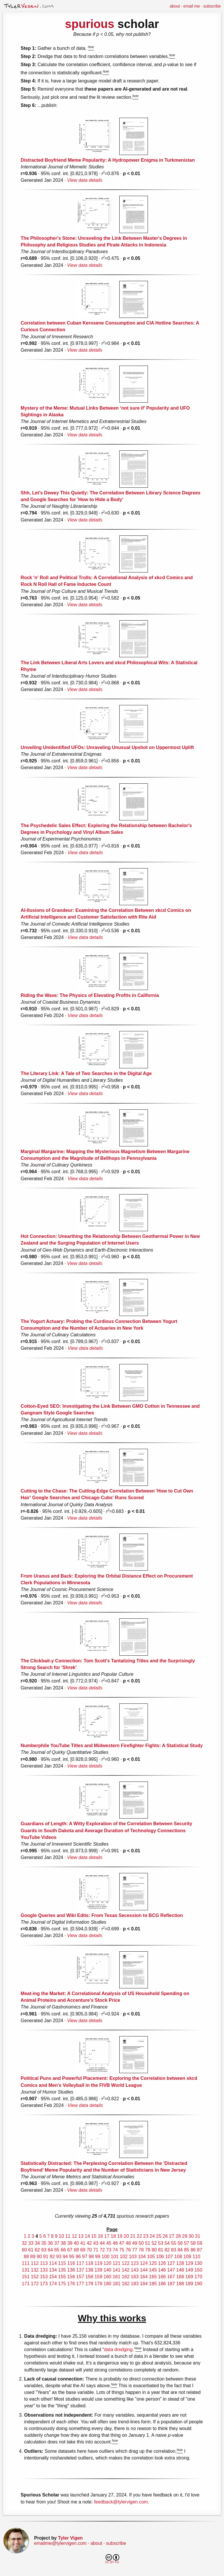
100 (105, 2256)
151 (26, 2276)
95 (71, 2256)
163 (135, 2276)
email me (191, 6)
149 (189, 2269)
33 (31, 2243)
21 (132, 2236)
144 (144, 2269)
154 (53, 2276)
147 (171, 2269)
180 (107, 2283)
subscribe (212, 6)
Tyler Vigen (70, 2538)
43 (95, 2243)
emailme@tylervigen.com (60, 2543)
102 (124, 2256)
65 (57, 2249)
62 (37, 2249)
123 (135, 2263)
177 (80, 2283)
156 (71, 2276)
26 (165, 2236)
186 (162, 2283)
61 (31, 2249)
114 (53, 2263)
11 (68, 2236)
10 (61, 2236)
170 (198, 2276)
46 (115, 2243)
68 (76, 2249)
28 (178, 2236)
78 (141, 2249)
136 (71, 2269)
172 (35, 2283)
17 (106, 2236)
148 (180, 2269)
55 (173, 2243)
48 (128, 2243)
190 (198, 2283)
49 (134, 2243)
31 (197, 2236)
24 (152, 2236)
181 (116, 2283)
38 (63, 2243)
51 (147, 2243)
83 (173, 2249)
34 (37, 2243)
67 (69, 2249)
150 (198, 2269)
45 (108, 2243)
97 (85, 2256)
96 (78, 2256)
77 (134, 2249)
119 (98, 2263)
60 (24, 2249)
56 (180, 2243)
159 (98, 2276)
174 (53, 2283)
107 (169, 2256)
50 (141, 2243)
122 (126, 2263)
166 (162, 2276)
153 (44, 2276)
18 (113, 2236)
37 (57, 2243)
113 (44, 2263)
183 (135, 2283)
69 (82, 2249)
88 (26, 2256)
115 (62, 2263)
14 (87, 2236)
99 (97, 2256)
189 (189, 2283)
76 (128, 2249)
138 (89, 2269)
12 (74, 2236)
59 (199, 2243)
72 (102, 2249)
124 (144, 2263)
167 (171, 2276)
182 (126, 2283)
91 (45, 2256)
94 (65, 2256)
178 (89, 2283)
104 (142, 2256)
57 (186, 2243)
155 (62, 2276)
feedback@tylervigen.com (121, 2501)
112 (35, 2263)
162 (126, 2276)
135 (62, 2269)
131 (26, 2269)
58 (193, 2243)
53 (160, 2243)
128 (180, 2263)
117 (80, 2263)
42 (89, 2243)
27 (171, 2236)
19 (120, 2236)
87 (199, 2249)
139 (98, 2269)
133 (44, 2269)
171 (26, 2283)
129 (189, 2263)
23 (145, 2236)
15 (94, 2236)
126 (162, 2263)
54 (167, 2243)
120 (107, 2263)
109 (187, 2256)
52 (154, 2243)
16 (100, 2236)
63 (43, 2249)
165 (153, 2276)
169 (189, 2276)
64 (50, 2249)
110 (196, 2256)
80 (154, 2249)
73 (108, 2249)
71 (95, 2249)
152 (35, 2276)
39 (69, 2243)
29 (184, 2236)
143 (135, 2269)
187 (171, 2283)
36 (50, 2243)
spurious (89, 23)
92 (52, 2256)
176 (71, 2283)
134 (53, 2269)
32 (24, 2243)
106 (160, 2256)
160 (107, 2276)
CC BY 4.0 (112, 2559)
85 (186, 2249)
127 (171, 2263)
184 (144, 2283)
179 (98, 2283)
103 (133, 2256)
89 (33, 2256)
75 (121, 2249)
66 (63, 2249)
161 (116, 2276)
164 (144, 2276)
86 (193, 2249)
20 (126, 2236)
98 (91, 2256)
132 (35, 2269)
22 (139, 2236)
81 (160, 2249)
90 (39, 2256)
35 (43, 2243)
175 (62, 2283)
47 (121, 2243)
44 (102, 2243)
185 (153, 2283)
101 (115, 2256)
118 (89, 2263)
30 (191, 2236)
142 (126, 2269)
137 (80, 2269)
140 (107, 2269)
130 (198, 2263)
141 (116, 2269)
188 (180, 2283)
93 (59, 2256)
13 (80, 2236)
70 (89, 2249)
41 (82, 2243)
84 (180, 2249)
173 (44, 2283)
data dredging (118, 2349)
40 (76, 2243)
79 (147, 2249)
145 (153, 2269)
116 (71, 2263)
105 (151, 2256)
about (175, 6)
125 (153, 2263)
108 (178, 2256)
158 (89, 2276)
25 (158, 2236)
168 (180, 2276)
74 (115, 2249)
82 (167, 2249)
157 (80, 2276)
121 (116, 2263)
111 (26, 2263)
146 (162, 2269)
